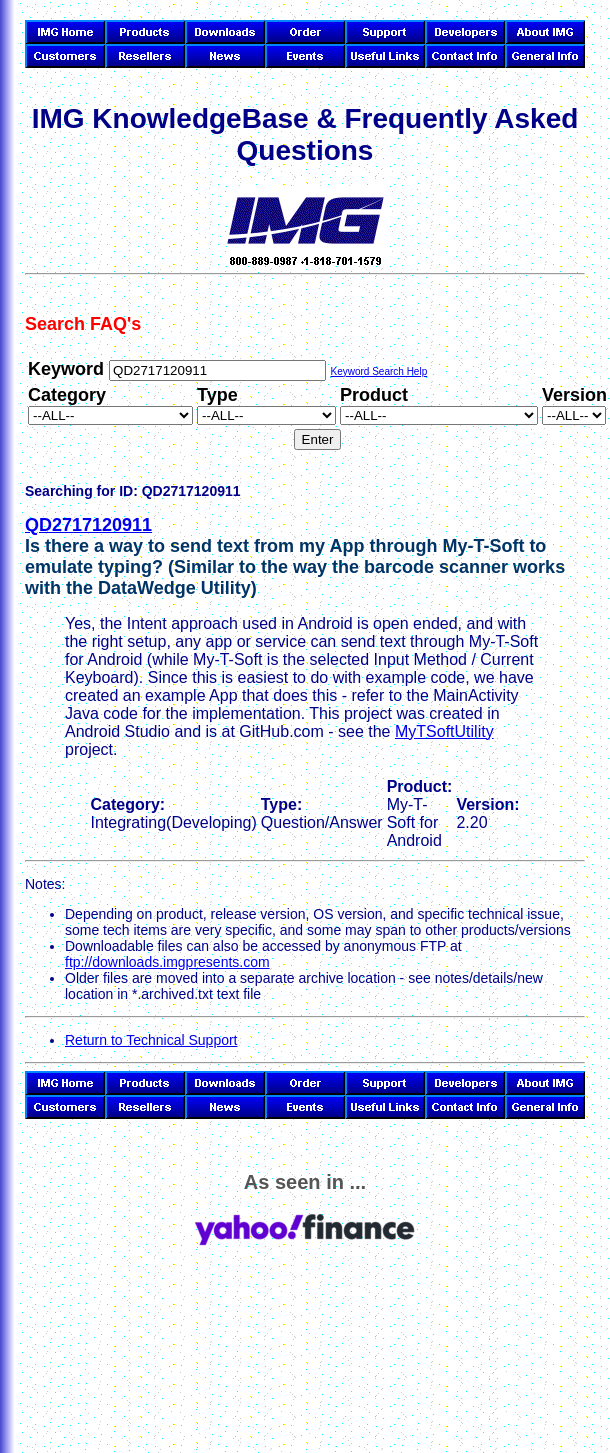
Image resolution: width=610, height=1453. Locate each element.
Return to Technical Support (151, 1040)
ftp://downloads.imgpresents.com (167, 962)
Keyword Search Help (378, 371)
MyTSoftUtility (444, 731)
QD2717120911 (88, 525)
